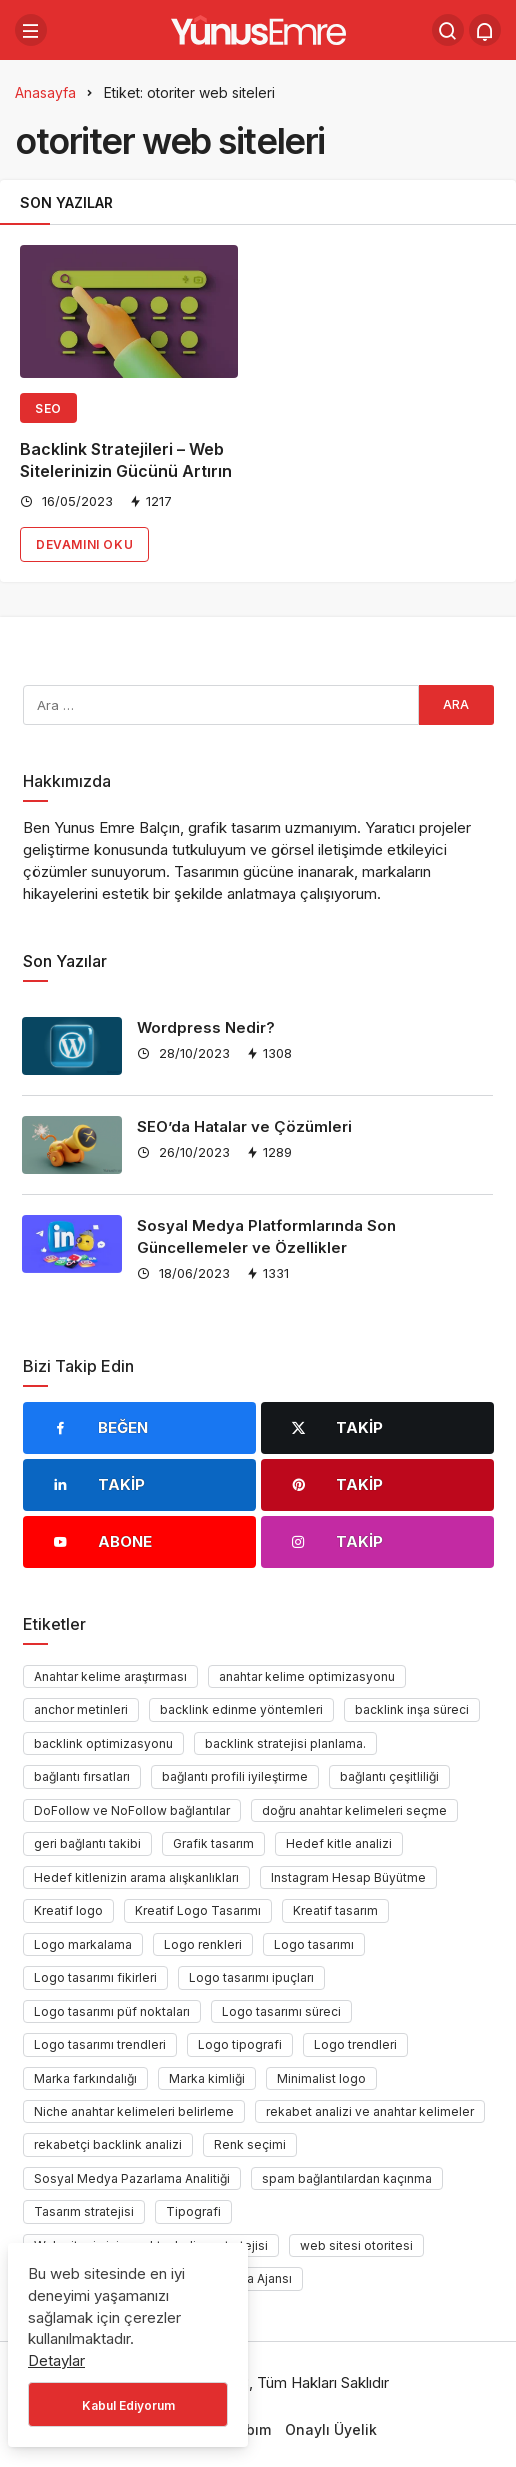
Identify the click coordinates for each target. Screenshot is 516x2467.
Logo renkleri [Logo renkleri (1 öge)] (203, 1944)
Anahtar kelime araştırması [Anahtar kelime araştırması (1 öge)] (110, 1676)
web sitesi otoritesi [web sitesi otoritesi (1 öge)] (356, 2245)
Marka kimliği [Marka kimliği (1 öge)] (207, 2078)
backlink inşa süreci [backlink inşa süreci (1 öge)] (412, 1709)
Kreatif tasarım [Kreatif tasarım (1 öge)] (335, 1910)
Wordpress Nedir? (206, 1027)
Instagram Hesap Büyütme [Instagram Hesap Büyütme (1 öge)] (348, 1877)
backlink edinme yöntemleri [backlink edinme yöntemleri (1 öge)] (241, 1709)
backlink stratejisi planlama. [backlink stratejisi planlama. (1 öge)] (285, 1743)
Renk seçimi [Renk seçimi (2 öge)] (250, 2144)
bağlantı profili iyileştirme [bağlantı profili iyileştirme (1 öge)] (235, 1776)
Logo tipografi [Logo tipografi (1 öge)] (240, 2044)
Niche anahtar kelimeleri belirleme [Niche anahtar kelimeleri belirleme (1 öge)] (134, 2111)
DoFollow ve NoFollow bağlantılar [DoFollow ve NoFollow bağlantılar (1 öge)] (132, 1810)
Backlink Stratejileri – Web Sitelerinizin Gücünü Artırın (126, 460)
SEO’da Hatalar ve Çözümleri (244, 1126)
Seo (48, 408)
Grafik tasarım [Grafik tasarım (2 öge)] (213, 1843)
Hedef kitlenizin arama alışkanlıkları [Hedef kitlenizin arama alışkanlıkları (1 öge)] (136, 1877)
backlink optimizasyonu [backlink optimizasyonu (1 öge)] (103, 1743)
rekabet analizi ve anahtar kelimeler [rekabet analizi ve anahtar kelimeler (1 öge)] (370, 2111)
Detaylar (56, 2360)
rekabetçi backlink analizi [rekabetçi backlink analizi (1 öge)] (108, 2144)
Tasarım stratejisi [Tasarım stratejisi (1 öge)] (84, 2211)
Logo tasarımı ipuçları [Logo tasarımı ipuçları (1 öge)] (251, 1977)
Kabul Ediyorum (128, 2405)
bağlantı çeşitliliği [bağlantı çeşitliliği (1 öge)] (389, 1776)
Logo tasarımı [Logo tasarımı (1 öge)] (314, 1944)
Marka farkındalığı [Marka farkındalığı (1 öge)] (85, 2078)
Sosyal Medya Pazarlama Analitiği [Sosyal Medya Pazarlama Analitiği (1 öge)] (132, 2178)
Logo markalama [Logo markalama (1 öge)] (83, 1944)
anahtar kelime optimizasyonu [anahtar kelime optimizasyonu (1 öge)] (307, 1676)
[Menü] (31, 30)
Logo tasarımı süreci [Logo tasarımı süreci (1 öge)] (281, 2011)
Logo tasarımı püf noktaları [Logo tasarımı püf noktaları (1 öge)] (112, 2011)
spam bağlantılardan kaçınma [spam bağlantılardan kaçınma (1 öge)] (347, 2178)
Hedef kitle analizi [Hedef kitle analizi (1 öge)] (339, 1843)
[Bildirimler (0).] (485, 30)
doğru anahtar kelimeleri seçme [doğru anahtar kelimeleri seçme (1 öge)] (354, 1810)
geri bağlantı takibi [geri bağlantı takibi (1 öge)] (87, 1843)
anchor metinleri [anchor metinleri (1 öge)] (81, 1709)
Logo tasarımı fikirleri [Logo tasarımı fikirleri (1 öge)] (95, 1977)
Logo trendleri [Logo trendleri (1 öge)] (355, 2044)
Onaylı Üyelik (331, 2429)
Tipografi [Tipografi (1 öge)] (193, 2211)
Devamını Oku (84, 544)
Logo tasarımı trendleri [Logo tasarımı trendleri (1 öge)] (100, 2044)
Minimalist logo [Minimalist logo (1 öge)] (321, 2078)
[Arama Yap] (448, 30)
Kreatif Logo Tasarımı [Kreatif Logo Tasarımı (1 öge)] (198, 1910)
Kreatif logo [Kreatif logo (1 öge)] (68, 1910)
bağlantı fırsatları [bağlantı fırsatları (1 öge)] (82, 1776)
